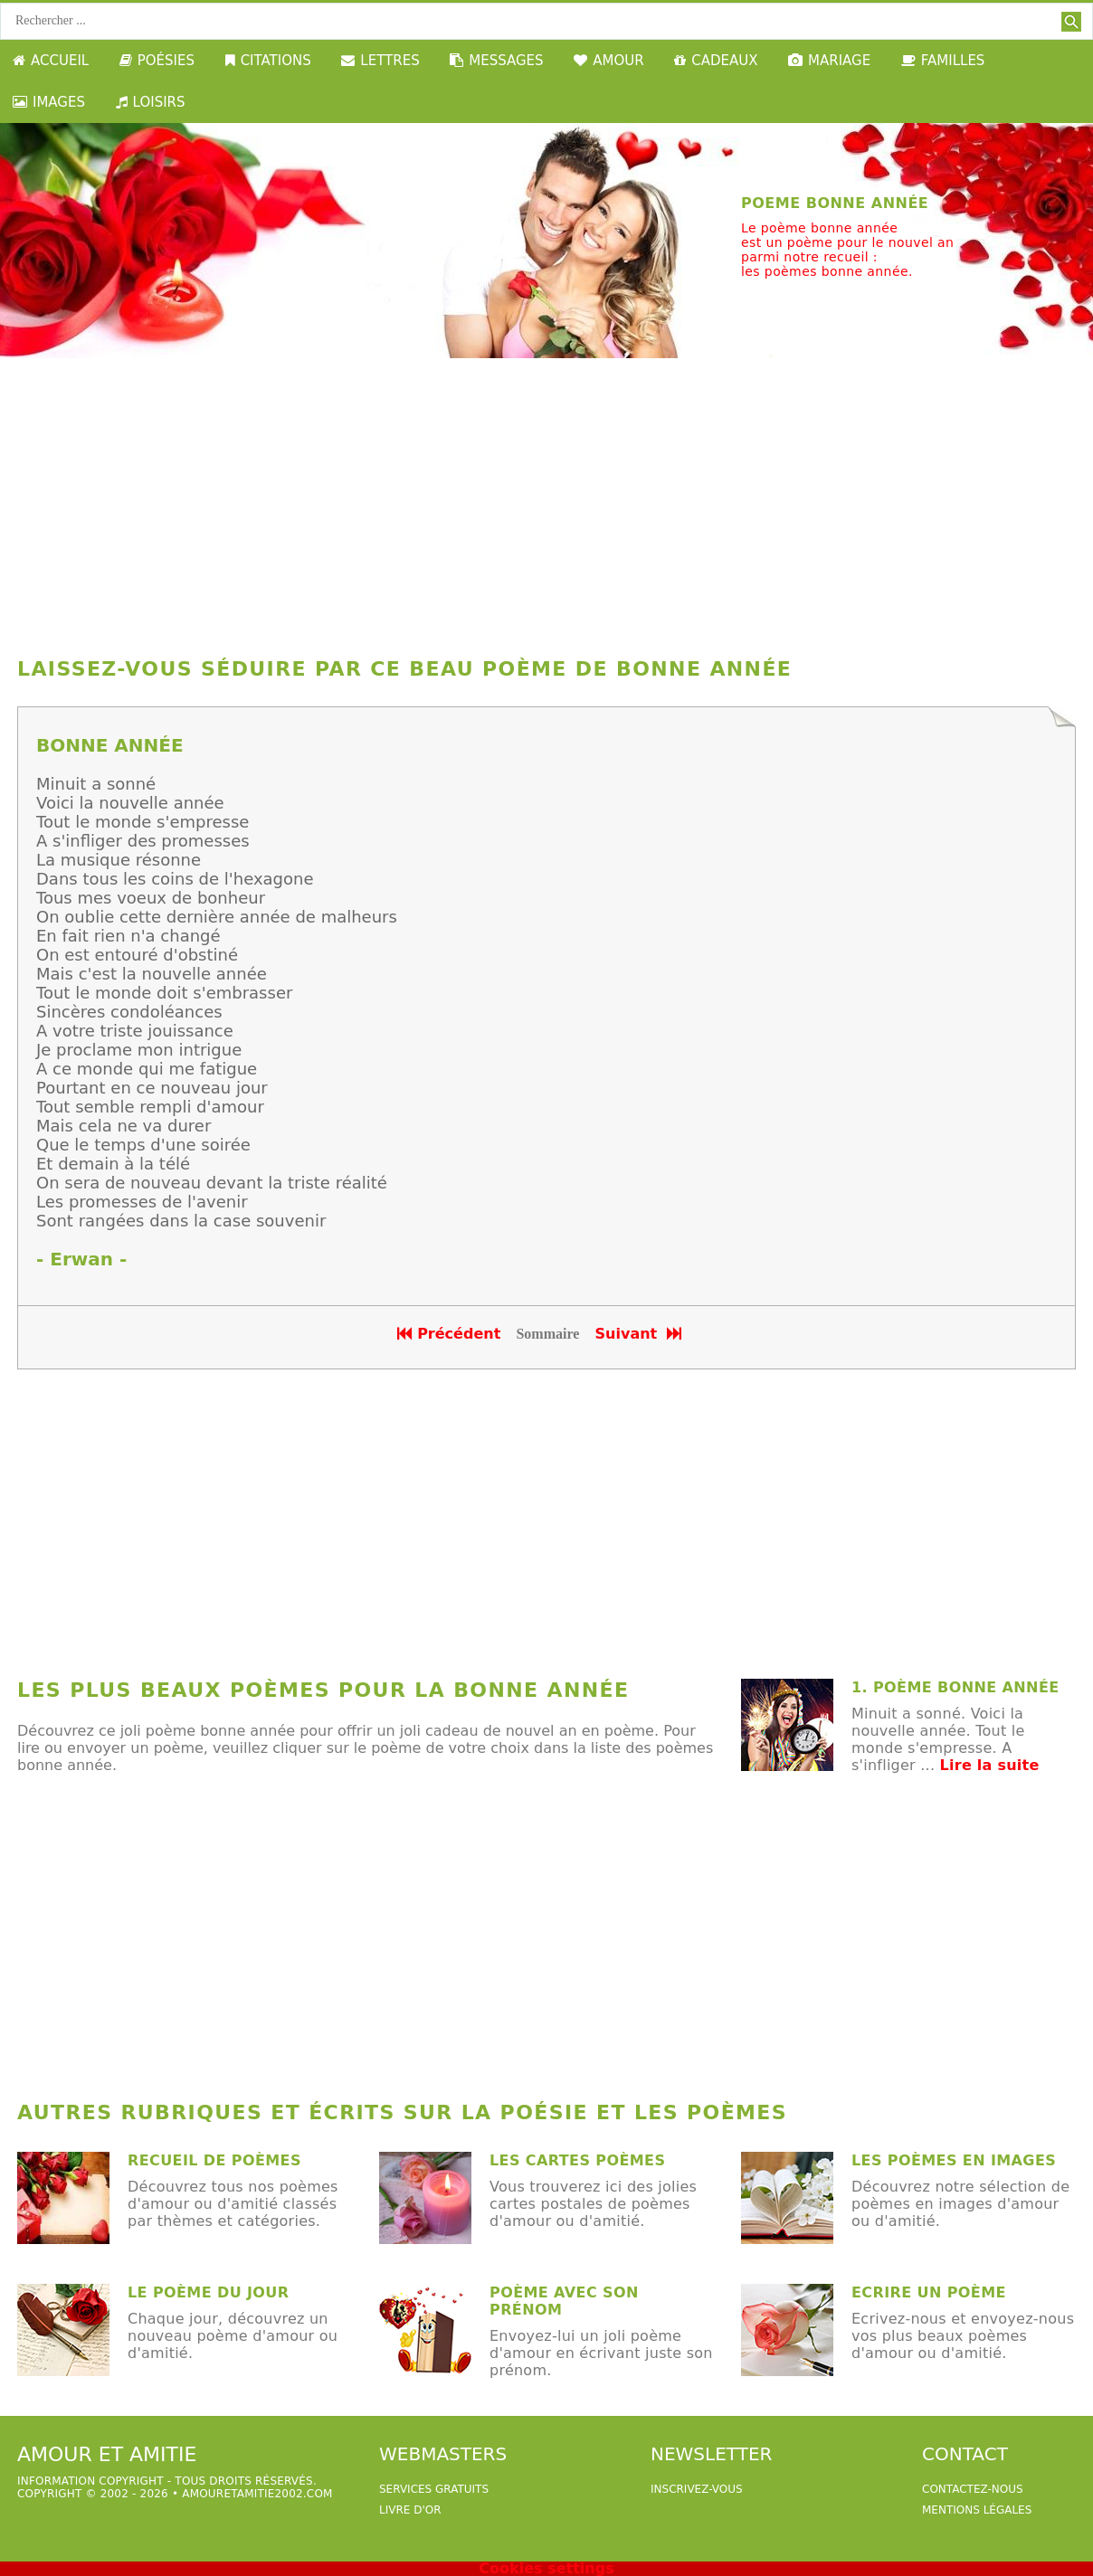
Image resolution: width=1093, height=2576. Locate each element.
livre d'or (410, 2510)
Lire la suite (990, 1765)
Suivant (640, 1333)
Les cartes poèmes (577, 2160)
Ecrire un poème (928, 2292)
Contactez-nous (972, 2489)
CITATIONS (268, 60)
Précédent (448, 1333)
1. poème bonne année (955, 1687)
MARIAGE (829, 60)
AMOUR (608, 60)
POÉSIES (157, 60)
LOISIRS (150, 102)
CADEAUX (715, 60)
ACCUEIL (51, 60)
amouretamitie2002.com (257, 2493)
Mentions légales (976, 2510)
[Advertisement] (546, 503)
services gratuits (434, 2489)
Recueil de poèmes (214, 2160)
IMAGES (49, 102)
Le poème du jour (209, 2292)
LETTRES (380, 60)
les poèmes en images (953, 2160)
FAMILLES (943, 60)
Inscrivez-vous (697, 2489)
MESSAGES (496, 60)
